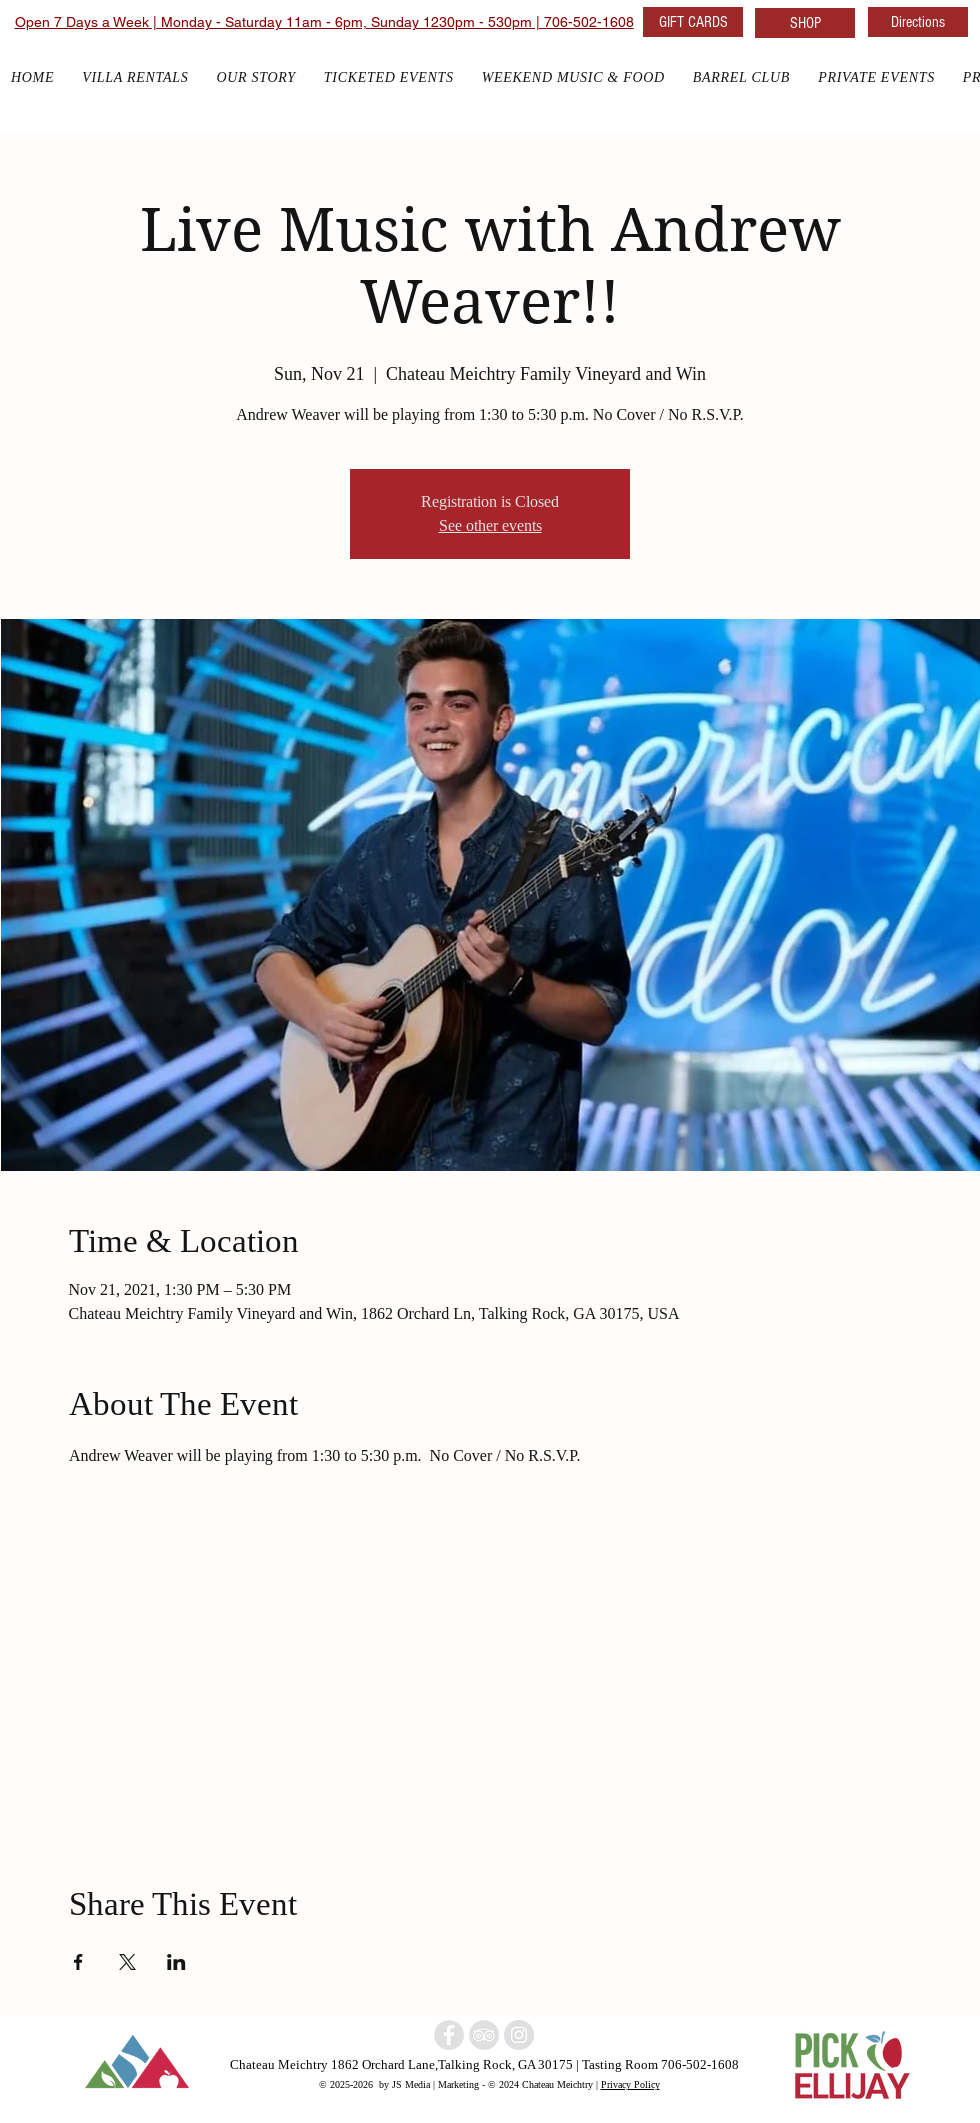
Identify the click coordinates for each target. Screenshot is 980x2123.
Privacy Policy (630, 2084)
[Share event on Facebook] (78, 1962)
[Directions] (918, 22)
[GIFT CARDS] (693, 22)
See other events (490, 525)
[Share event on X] (127, 1962)
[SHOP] (805, 23)
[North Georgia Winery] (484, 2035)
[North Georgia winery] (449, 2035)
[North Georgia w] (519, 2035)
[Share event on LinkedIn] (176, 1962)
